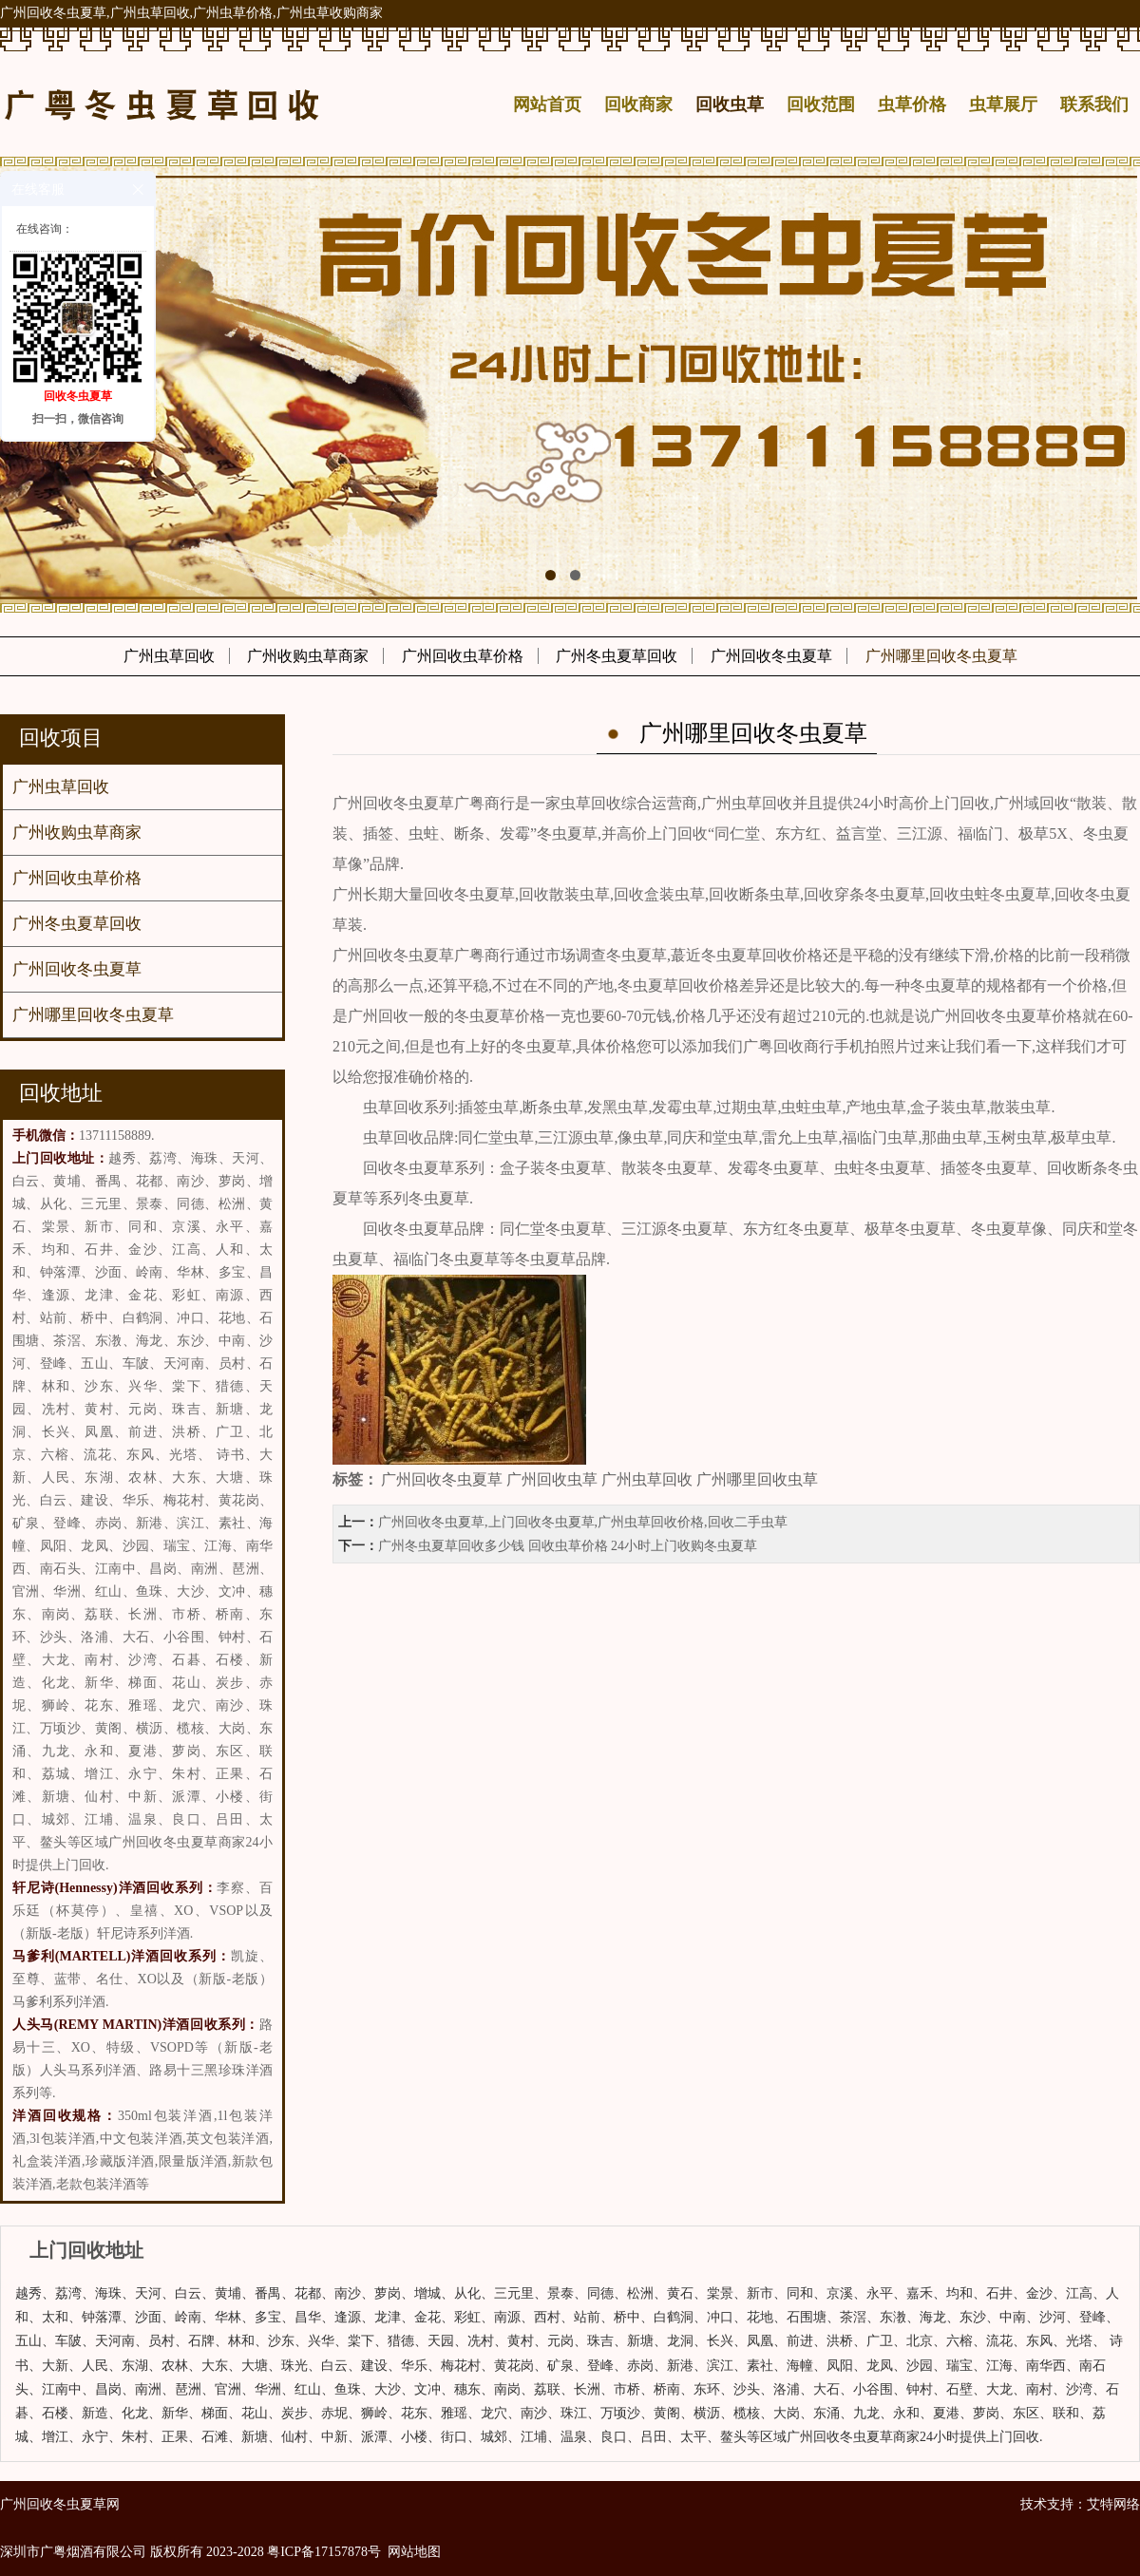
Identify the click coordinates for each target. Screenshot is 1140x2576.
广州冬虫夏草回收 (616, 656)
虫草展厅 (1003, 104)
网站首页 (547, 104)
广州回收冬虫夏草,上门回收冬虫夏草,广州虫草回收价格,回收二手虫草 (583, 1522)
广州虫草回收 (169, 656)
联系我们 (1094, 104)
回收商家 (638, 104)
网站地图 (414, 2552)
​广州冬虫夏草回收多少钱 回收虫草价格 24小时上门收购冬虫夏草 (567, 1546)
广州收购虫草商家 (308, 656)
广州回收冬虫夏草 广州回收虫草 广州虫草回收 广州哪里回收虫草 (599, 1479)
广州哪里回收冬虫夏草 (941, 656)
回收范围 (821, 104)
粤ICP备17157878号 (324, 2552)
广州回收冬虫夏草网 (60, 2504)
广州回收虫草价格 (462, 656)
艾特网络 (1113, 2504)
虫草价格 (912, 104)
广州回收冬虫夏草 (771, 656)
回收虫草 (729, 104)
